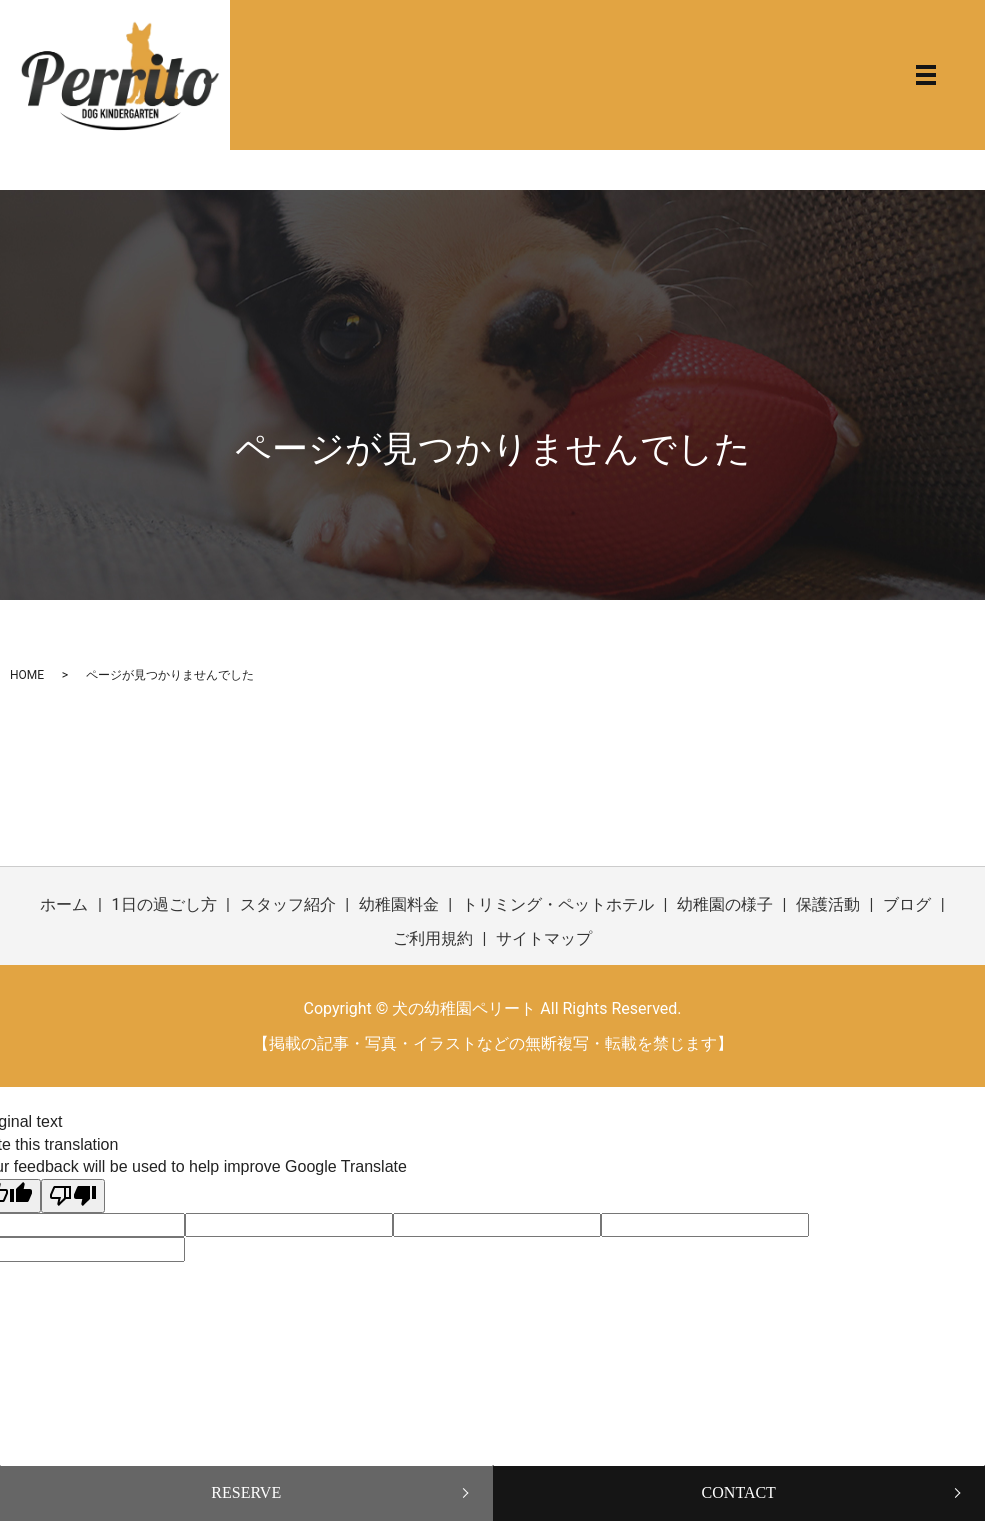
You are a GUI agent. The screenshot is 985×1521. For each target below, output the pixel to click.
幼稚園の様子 (725, 904)
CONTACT (739, 1492)
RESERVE (246, 1492)
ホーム (64, 904)
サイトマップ (544, 938)
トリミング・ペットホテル (558, 904)
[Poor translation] (73, 1196)
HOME (27, 675)
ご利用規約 (433, 938)
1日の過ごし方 (164, 904)
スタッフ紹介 (288, 904)
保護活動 (828, 904)
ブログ (907, 904)
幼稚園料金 (399, 904)
